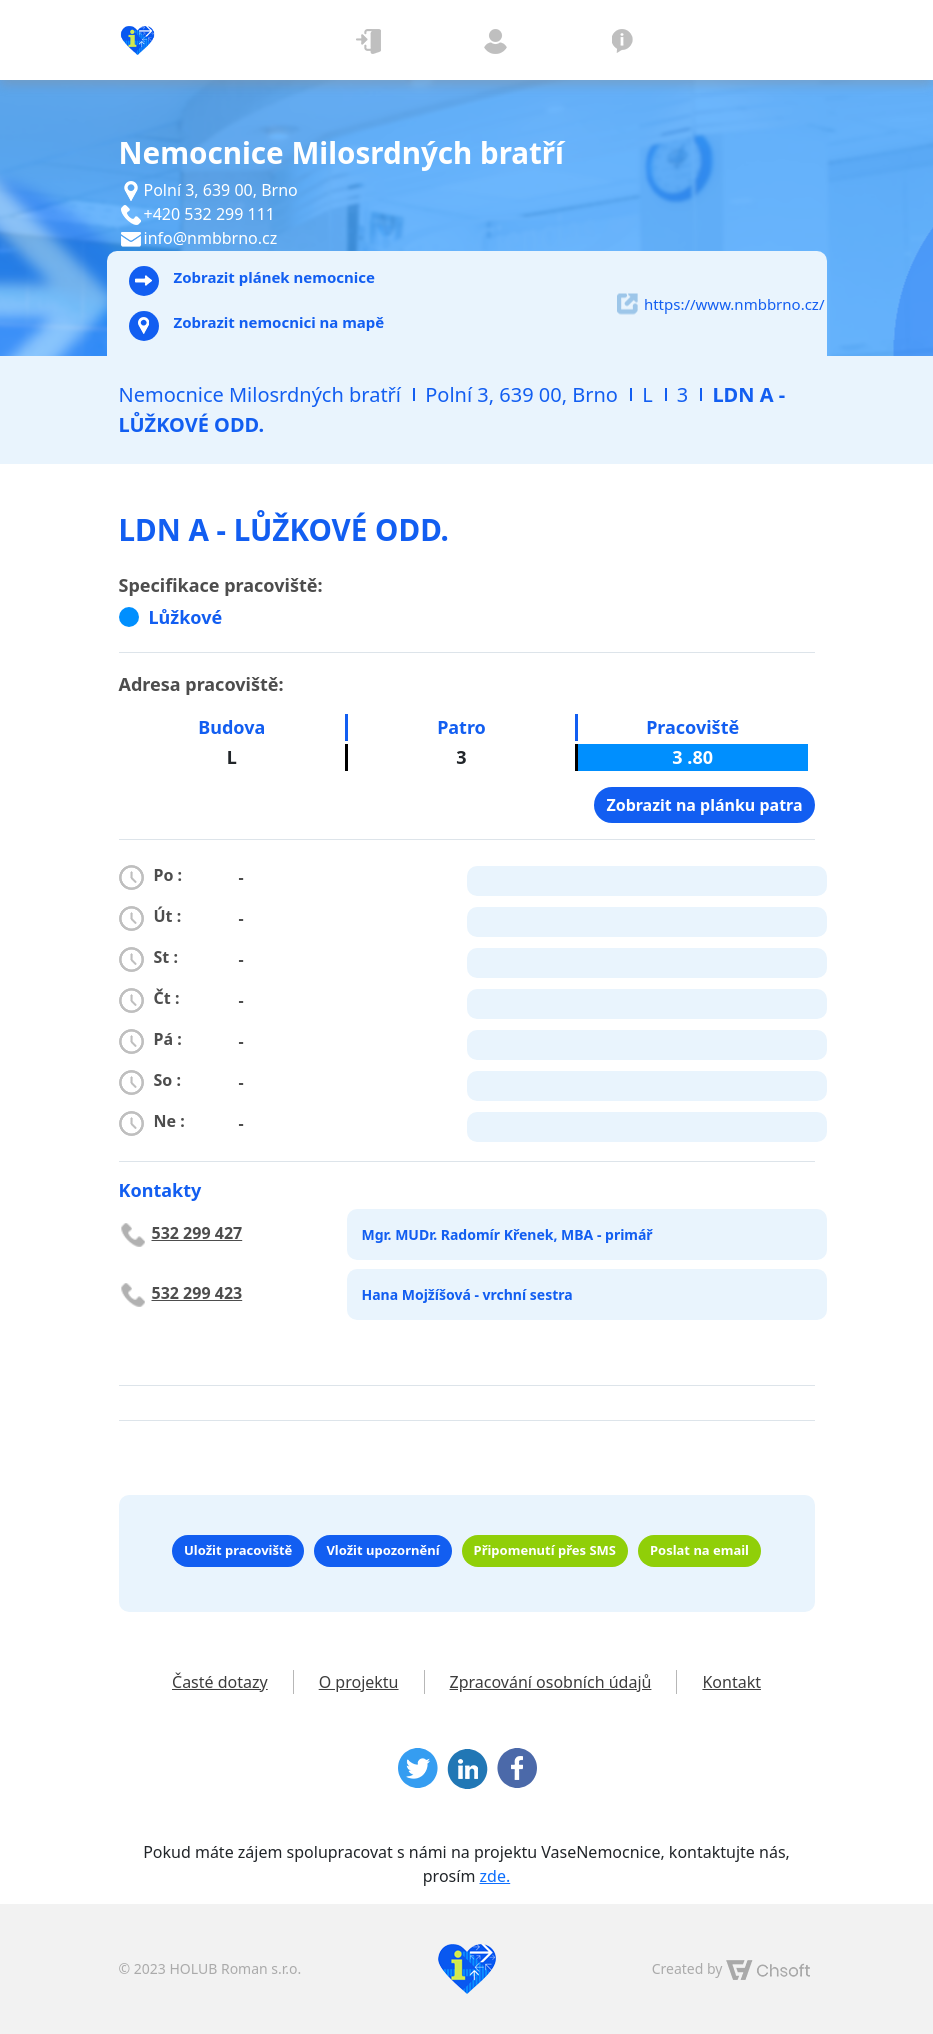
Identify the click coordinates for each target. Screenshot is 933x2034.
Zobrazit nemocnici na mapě (257, 326)
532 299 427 (197, 1233)
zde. (495, 1876)
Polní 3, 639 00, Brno (521, 394)
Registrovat (496, 40)
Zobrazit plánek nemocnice (252, 281)
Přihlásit (370, 40)
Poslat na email (699, 1550)
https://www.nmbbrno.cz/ (720, 303)
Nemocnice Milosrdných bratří (260, 394)
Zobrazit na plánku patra (704, 805)
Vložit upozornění (382, 1550)
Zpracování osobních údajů (551, 1682)
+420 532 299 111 (209, 214)
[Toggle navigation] (767, 40)
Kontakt (731, 1682)
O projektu (623, 40)
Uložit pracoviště (238, 1550)
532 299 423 (197, 1293)
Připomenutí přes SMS (545, 1550)
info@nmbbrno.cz (211, 238)
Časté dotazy (220, 1682)
